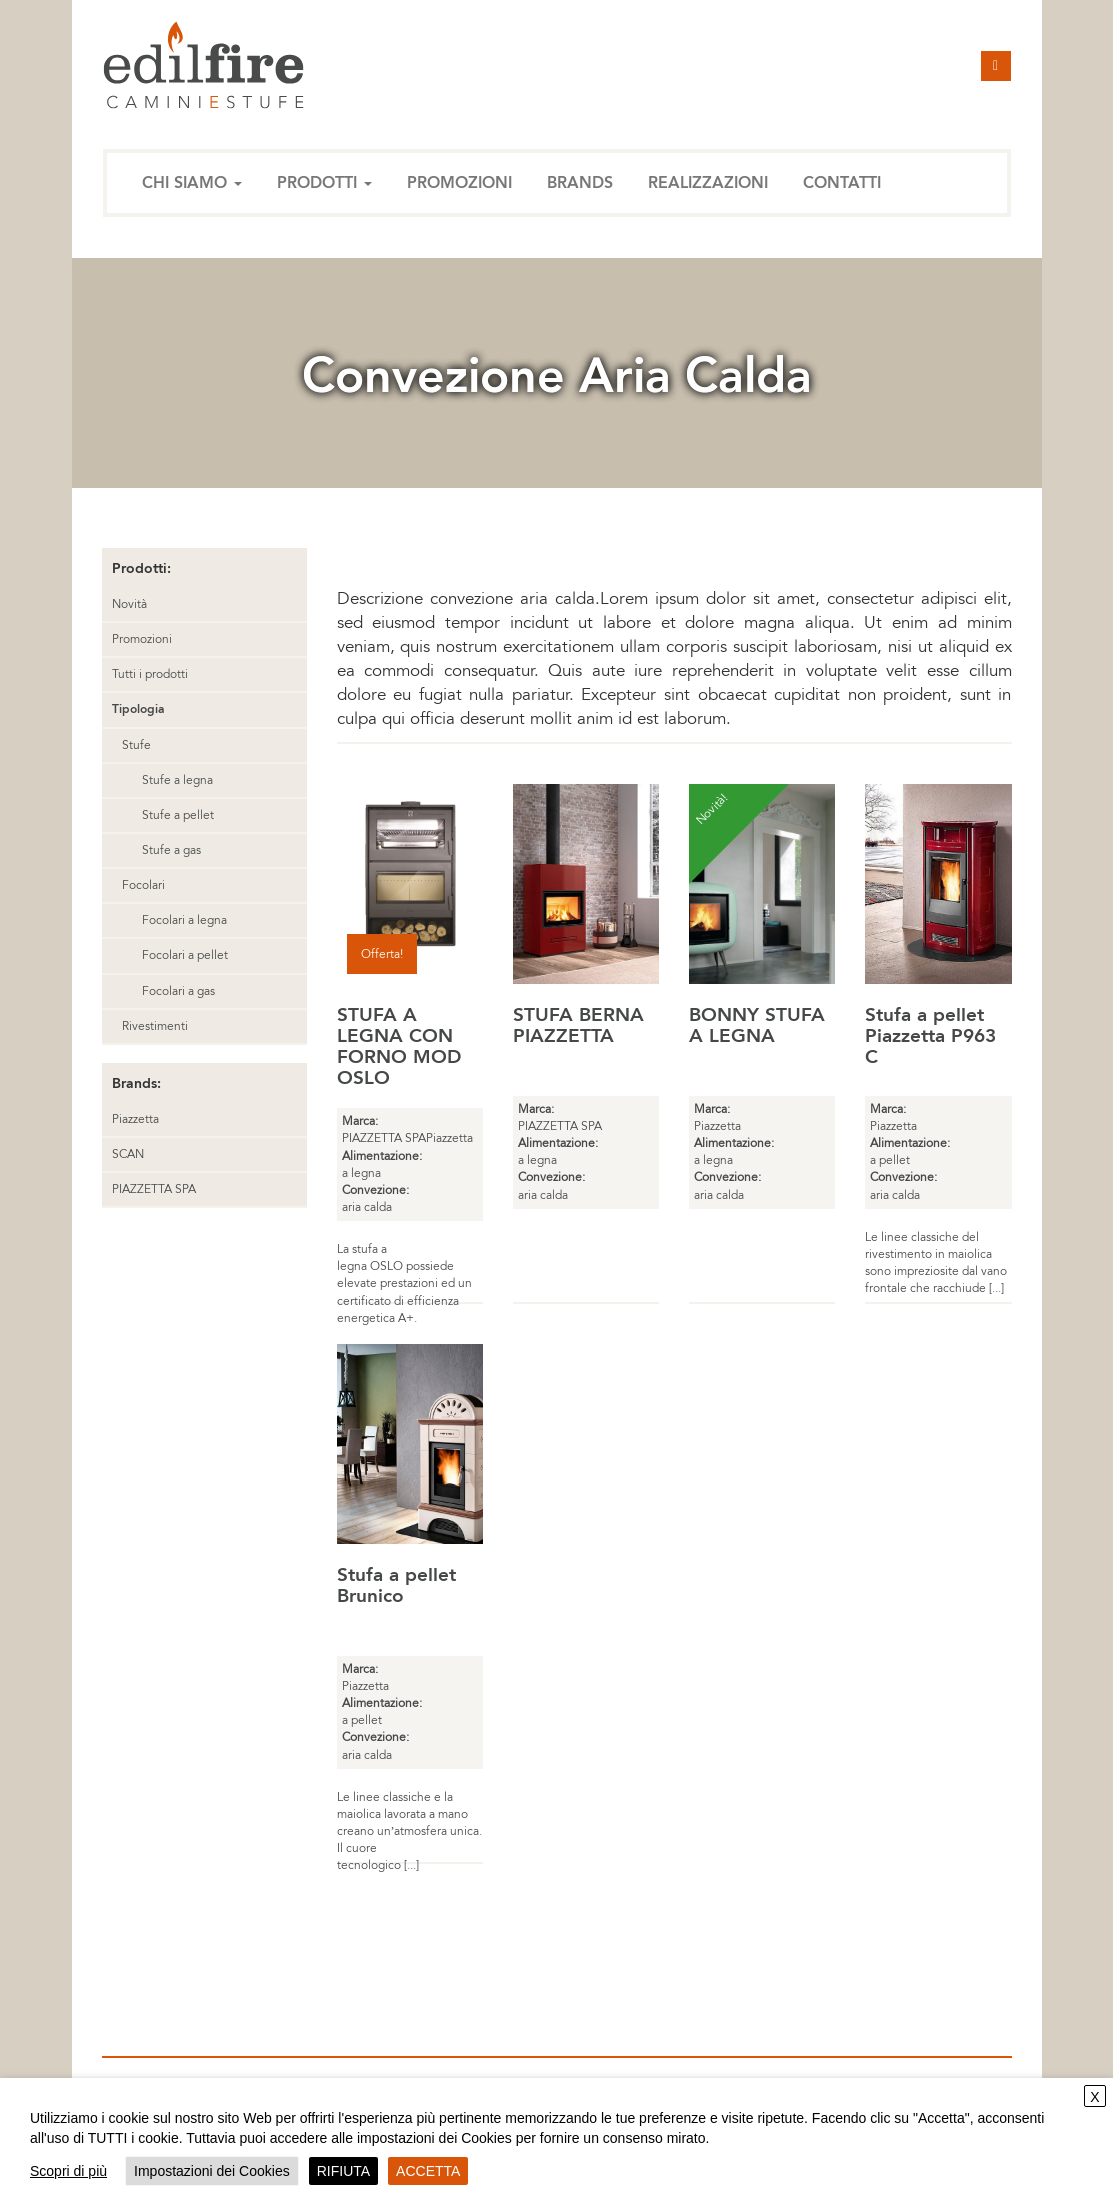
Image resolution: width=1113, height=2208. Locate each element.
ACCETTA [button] (428, 2171)
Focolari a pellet (185, 955)
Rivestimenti (155, 1026)
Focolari (143, 885)
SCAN (128, 1154)
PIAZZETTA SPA (154, 1189)
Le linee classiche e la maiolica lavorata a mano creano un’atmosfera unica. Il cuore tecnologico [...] (410, 1831)
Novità (129, 604)
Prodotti (324, 182)
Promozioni (459, 182)
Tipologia (138, 709)
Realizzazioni (708, 182)
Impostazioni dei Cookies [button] (212, 2171)
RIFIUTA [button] (343, 2171)
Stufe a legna (177, 780)
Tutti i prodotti (150, 674)
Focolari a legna (184, 920)
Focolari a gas (178, 991)
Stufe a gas (171, 850)
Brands (580, 182)
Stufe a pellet (178, 815)
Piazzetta (135, 1119)
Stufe (136, 745)
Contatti (842, 182)
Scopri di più (68, 2171)
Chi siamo (192, 182)
